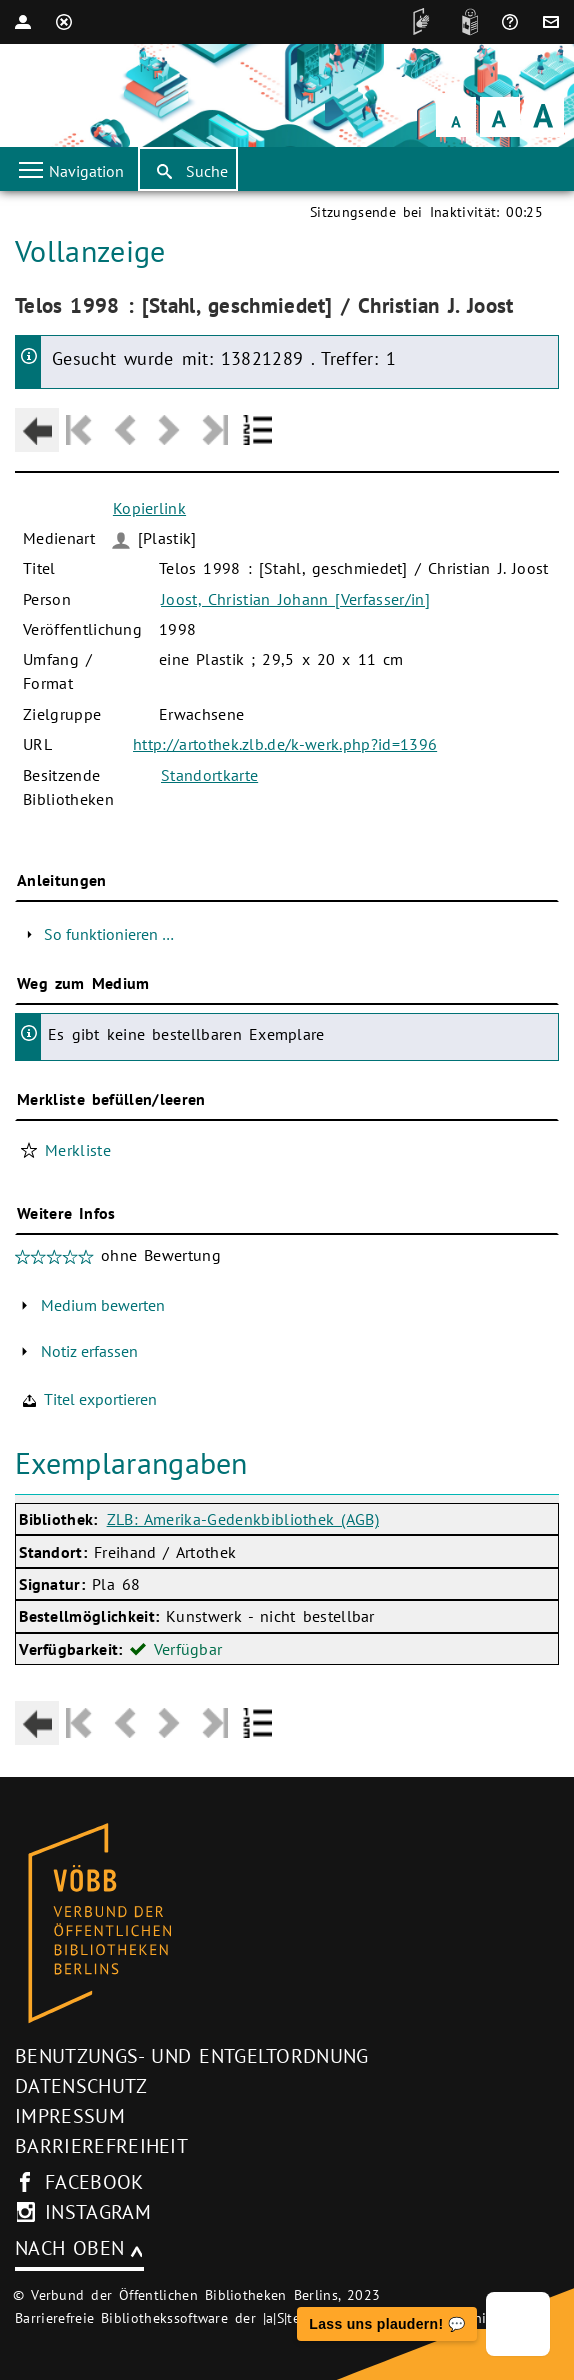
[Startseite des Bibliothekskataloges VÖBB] (287, 1924)
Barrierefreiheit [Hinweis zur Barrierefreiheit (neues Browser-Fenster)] (101, 2146)
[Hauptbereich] (287, 978)
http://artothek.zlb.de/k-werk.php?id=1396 (285, 744)
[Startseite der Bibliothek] (42, 95)
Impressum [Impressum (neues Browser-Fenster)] (70, 2116)
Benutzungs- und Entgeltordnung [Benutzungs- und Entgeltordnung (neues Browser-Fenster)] (192, 2056)
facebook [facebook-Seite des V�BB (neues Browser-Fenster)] (94, 2182)
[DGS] (416, 22)
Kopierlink (149, 508)
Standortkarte (209, 775)
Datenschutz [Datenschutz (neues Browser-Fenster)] (81, 2086)
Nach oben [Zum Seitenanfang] (69, 2248)
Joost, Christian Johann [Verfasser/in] (295, 599)
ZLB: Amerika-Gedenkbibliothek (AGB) (243, 1519)
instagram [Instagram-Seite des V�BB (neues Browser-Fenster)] (98, 2212)
